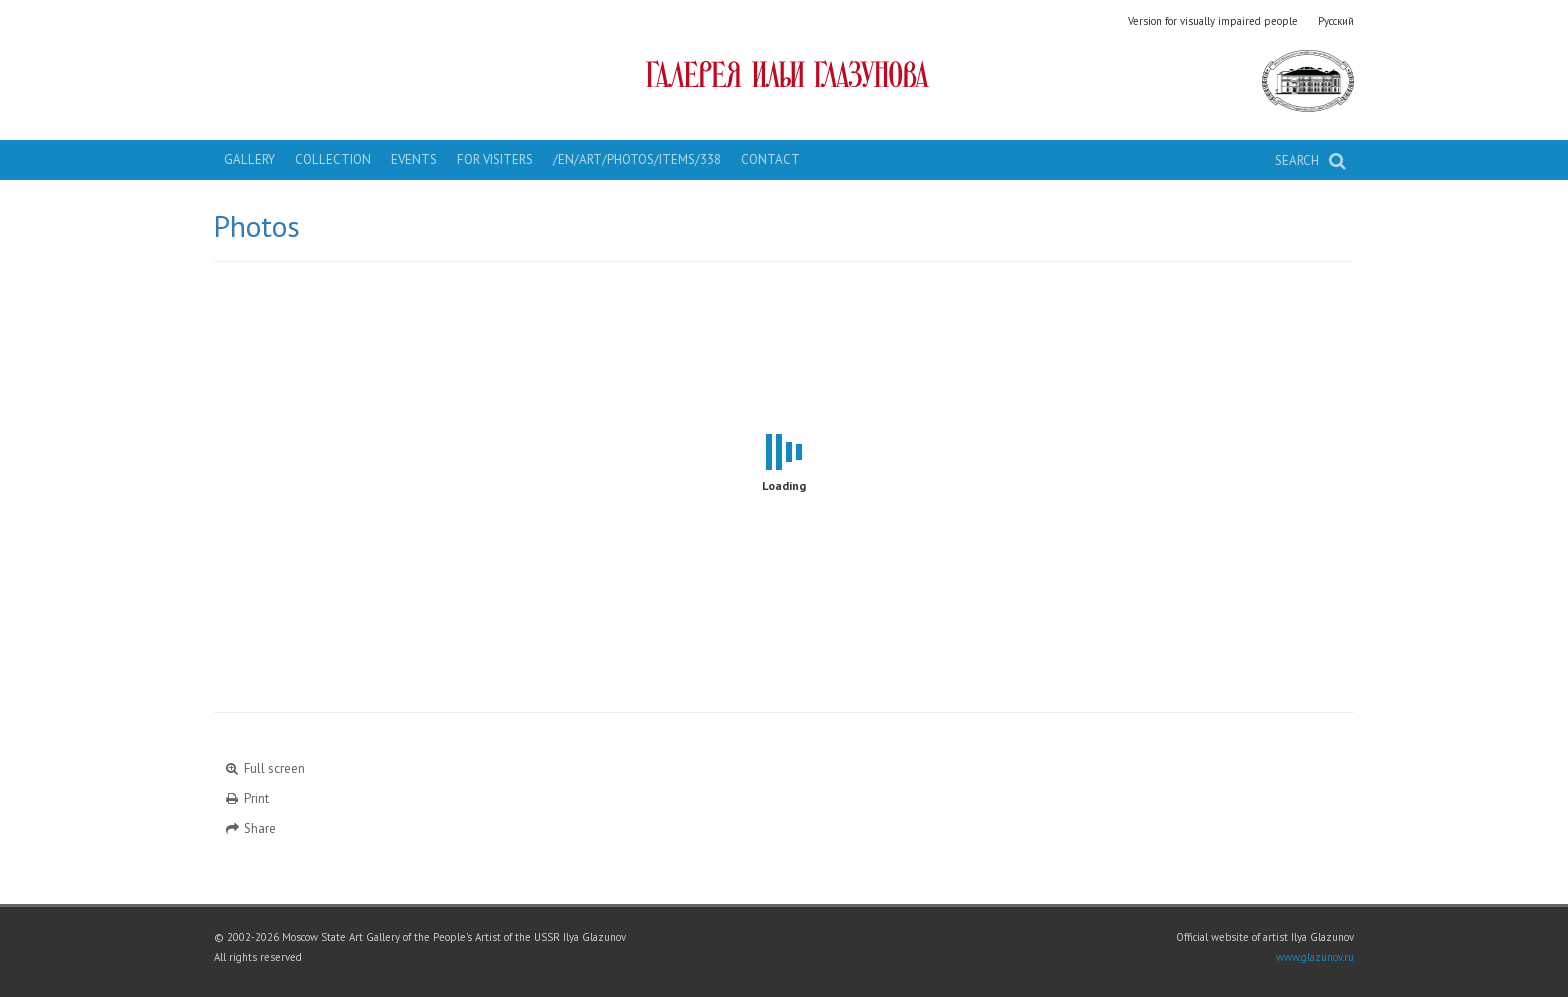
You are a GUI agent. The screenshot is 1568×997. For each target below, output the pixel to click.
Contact (770, 159)
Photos (257, 226)
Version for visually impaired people (1213, 21)
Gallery (249, 159)
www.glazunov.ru (1315, 957)
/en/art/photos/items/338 (637, 159)
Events (414, 159)
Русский (1336, 21)
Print (246, 798)
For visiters (495, 159)
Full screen (264, 768)
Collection (333, 159)
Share (250, 828)
